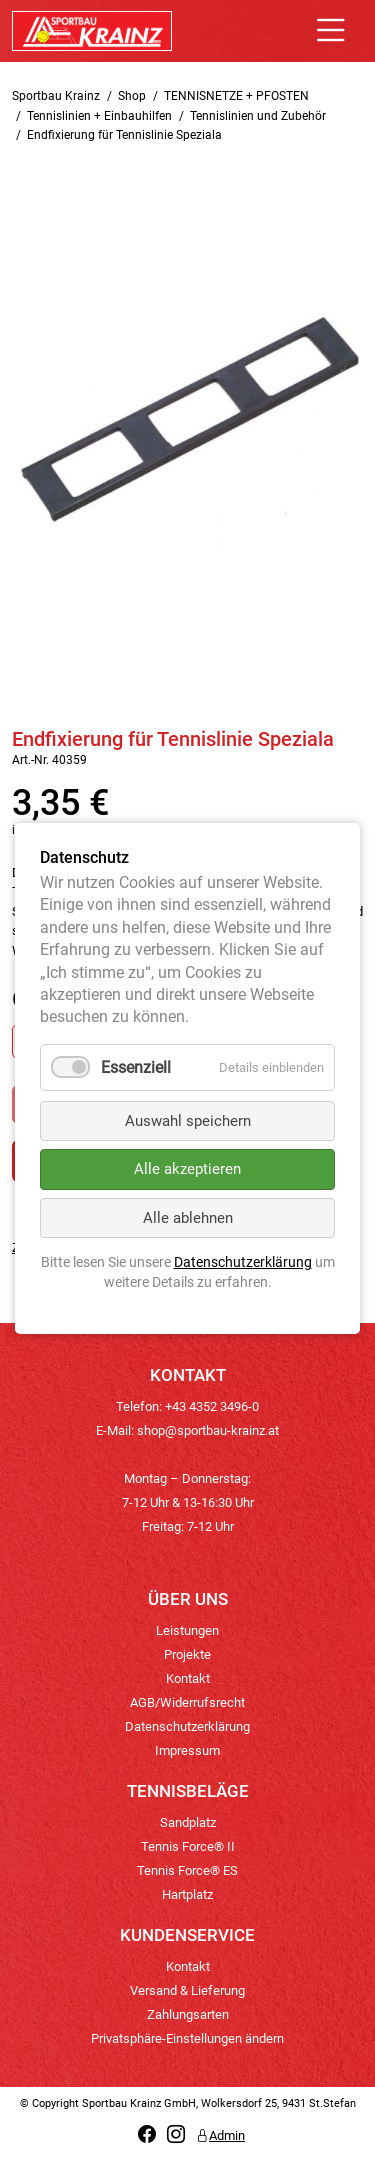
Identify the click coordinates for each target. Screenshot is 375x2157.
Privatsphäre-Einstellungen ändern (187, 2038)
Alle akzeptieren (187, 1170)
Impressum (187, 1750)
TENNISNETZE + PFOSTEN (236, 96)
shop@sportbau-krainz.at (208, 1430)
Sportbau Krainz (56, 96)
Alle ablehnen (188, 1218)
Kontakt (188, 1678)
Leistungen (187, 1630)
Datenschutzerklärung (187, 1726)
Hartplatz (187, 1894)
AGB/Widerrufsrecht (187, 1702)
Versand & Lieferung (187, 1990)
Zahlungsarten (188, 2014)
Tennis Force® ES (187, 1870)
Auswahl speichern (188, 1121)
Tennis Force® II (188, 1846)
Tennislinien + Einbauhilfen (99, 116)
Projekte (187, 1654)
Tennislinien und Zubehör (258, 116)
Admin (220, 2135)
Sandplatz (188, 1822)
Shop (132, 96)
